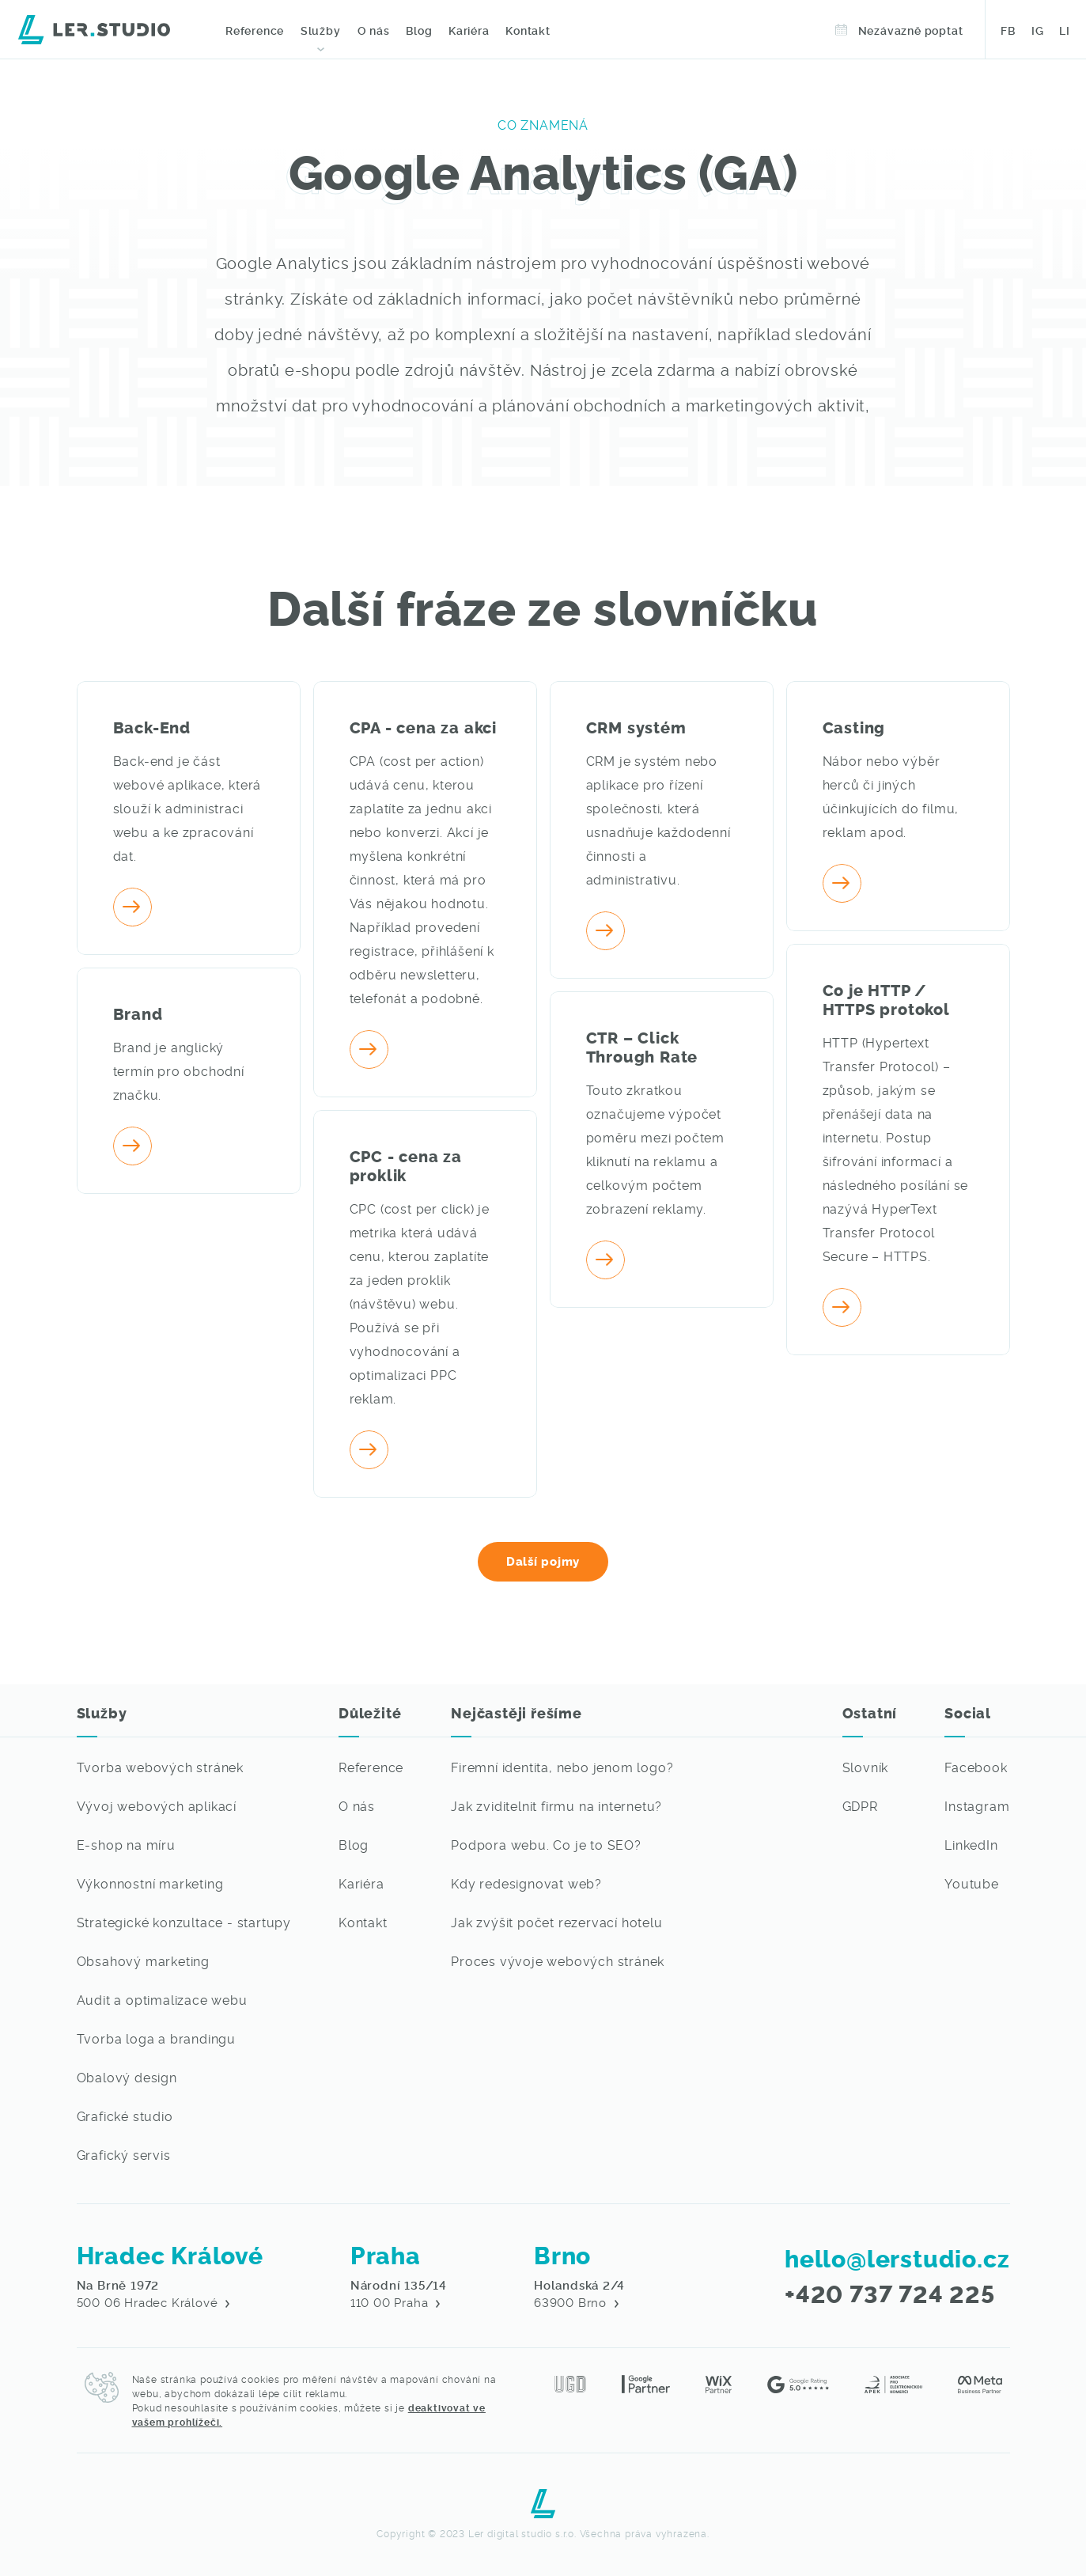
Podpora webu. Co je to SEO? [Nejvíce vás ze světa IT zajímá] (546, 1844)
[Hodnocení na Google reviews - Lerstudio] (798, 2382)
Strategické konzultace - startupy (184, 1921)
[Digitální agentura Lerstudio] (94, 27)
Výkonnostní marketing (150, 1883)
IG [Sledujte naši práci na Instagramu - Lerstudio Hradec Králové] (1037, 29)
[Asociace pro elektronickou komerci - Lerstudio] (893, 2382)
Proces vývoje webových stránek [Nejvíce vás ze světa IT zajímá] (557, 1960)
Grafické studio (125, 2115)
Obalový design (127, 2076)
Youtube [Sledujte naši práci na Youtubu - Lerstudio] (971, 1883)
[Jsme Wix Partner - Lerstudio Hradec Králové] (719, 2382)
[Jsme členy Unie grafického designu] (570, 2382)
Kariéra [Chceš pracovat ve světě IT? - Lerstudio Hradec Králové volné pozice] (361, 1883)
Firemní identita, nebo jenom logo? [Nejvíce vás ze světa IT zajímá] (562, 1766)
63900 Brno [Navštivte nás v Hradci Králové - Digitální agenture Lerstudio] (579, 2293)
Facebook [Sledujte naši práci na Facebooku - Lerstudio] (975, 1766)
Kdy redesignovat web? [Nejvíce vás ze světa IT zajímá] (526, 1883)
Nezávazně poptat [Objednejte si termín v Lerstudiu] (900, 29)
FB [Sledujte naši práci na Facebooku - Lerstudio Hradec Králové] (1008, 29)
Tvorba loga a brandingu (156, 2038)
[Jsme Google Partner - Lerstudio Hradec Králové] (646, 2382)
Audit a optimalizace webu (162, 1999)
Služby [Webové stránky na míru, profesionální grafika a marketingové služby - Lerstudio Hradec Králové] (320, 29)
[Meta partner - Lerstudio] (980, 2382)
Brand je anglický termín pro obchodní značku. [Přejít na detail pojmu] (178, 1070)
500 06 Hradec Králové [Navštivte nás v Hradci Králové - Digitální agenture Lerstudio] (153, 2293)
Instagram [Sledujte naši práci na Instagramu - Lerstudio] (976, 1805)
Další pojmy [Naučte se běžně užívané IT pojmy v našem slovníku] (543, 1560)
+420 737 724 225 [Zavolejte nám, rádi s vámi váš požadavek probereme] (890, 2292)
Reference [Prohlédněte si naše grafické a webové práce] (254, 29)
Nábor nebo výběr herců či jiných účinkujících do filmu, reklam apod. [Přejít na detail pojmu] (891, 796)
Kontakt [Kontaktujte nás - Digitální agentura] (525, 29)
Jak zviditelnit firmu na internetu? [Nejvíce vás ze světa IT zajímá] (556, 1805)
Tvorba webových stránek (160, 1766)
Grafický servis (124, 2154)
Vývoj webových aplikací (156, 1805)
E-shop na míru (126, 1844)
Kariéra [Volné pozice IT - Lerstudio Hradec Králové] (466, 29)
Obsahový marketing (143, 1960)
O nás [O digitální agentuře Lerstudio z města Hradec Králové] (372, 29)
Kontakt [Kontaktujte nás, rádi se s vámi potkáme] (363, 1921)
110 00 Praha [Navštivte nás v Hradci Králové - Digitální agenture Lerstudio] (398, 2293)
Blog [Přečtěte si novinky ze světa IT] (417, 29)
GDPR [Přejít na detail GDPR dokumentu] (860, 1805)
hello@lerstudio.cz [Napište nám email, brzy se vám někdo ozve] (897, 2257)
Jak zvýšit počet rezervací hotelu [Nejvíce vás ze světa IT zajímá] (556, 1921)
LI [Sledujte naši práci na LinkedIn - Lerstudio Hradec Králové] (1064, 29)
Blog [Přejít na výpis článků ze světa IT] (354, 1844)
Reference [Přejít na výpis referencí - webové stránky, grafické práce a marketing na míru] (371, 1766)
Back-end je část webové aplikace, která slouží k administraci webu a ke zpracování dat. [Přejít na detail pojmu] (187, 808)
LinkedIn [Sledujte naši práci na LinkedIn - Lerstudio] (970, 1844)
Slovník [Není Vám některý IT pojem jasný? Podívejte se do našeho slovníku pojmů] (865, 1766)
